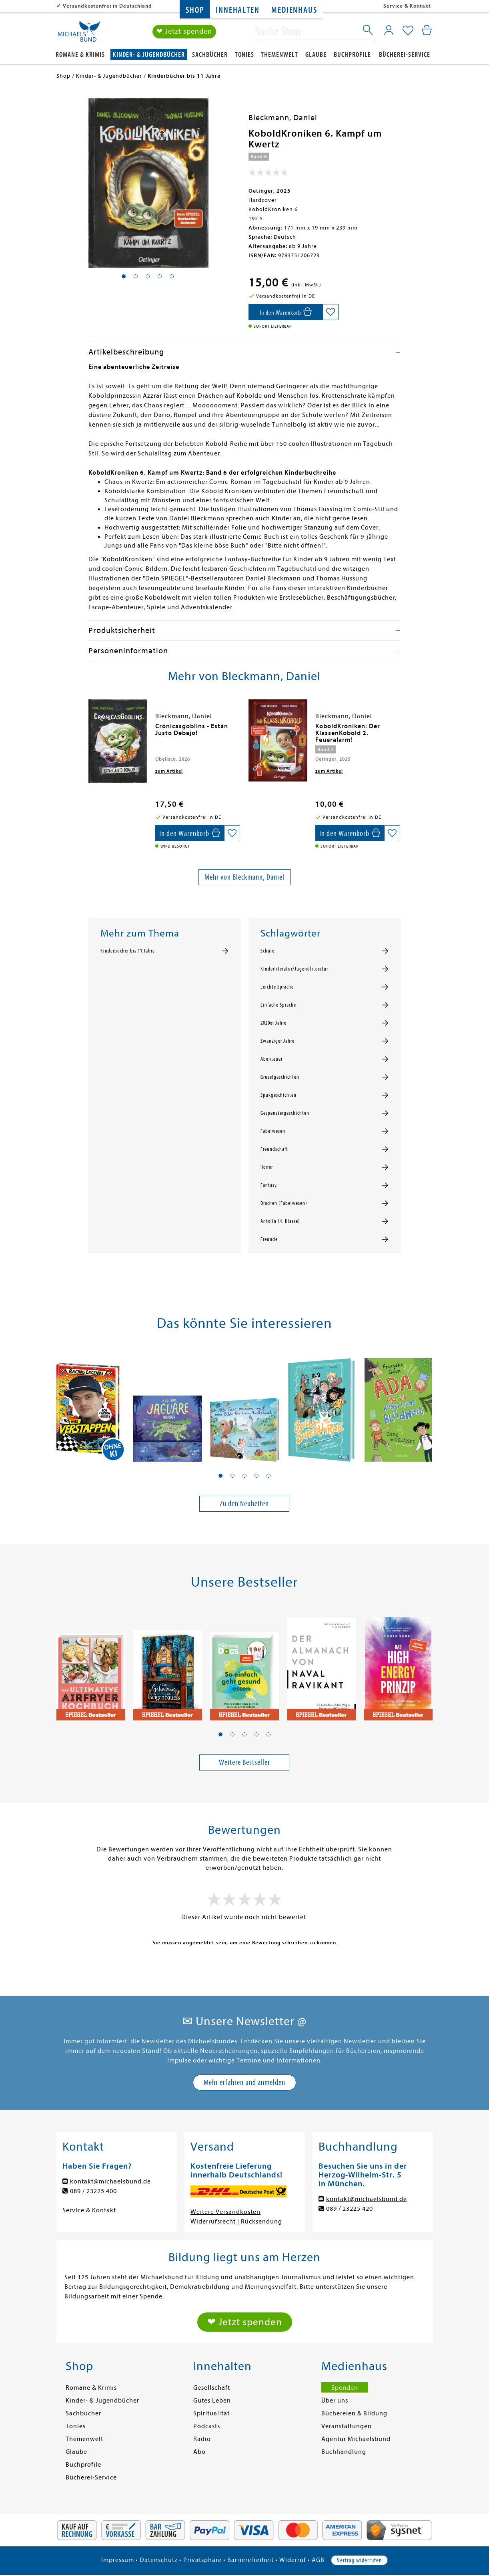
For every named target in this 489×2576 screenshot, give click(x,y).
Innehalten (237, 10)
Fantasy (269, 1185)
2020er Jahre (274, 1023)
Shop (195, 10)
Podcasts (206, 2426)
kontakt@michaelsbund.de (110, 2181)
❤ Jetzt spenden (184, 31)
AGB (318, 2560)
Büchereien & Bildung (354, 2413)
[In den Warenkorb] (286, 312)
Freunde (269, 1239)
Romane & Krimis (80, 54)
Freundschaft (274, 1149)
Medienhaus (294, 10)
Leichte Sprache (277, 987)
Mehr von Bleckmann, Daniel (244, 877)
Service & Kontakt (407, 6)
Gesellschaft (211, 2387)
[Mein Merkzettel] (408, 31)
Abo (199, 2451)
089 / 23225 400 (93, 2191)
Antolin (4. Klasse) (280, 1221)
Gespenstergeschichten (285, 1113)
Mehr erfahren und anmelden (244, 2082)
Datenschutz (159, 2560)
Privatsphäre (202, 2560)
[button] (220, 1476)
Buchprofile (352, 54)
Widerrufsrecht (213, 2221)
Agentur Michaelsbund (356, 2439)
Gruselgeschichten (280, 1077)
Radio (202, 2439)
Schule (268, 951)
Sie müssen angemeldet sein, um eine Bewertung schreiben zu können (244, 1943)
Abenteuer (272, 1059)
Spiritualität (211, 2413)
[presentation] (90, 730)
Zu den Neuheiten (244, 1503)
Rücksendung (261, 2221)
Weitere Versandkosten (225, 2211)
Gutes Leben (212, 2400)
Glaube (316, 54)
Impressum (117, 2560)
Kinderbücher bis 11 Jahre (127, 951)
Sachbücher (210, 54)
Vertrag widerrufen (359, 2560)
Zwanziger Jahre (278, 1041)
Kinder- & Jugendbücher (149, 54)
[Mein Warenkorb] (427, 30)
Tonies (244, 54)
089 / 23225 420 (349, 2208)
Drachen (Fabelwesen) (284, 1203)
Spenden (344, 2387)
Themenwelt (279, 54)
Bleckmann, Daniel (283, 117)
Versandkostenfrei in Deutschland (107, 6)
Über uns (334, 2400)
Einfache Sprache (278, 1005)
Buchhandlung (343, 2451)
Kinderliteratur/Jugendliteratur (294, 969)
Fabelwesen (273, 1131)
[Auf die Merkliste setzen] (331, 312)
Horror (267, 1167)
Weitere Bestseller (244, 1762)
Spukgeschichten (279, 1095)
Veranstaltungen (346, 2426)
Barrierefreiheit (250, 2560)
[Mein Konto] (389, 30)
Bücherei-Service (404, 54)
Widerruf (292, 2560)
